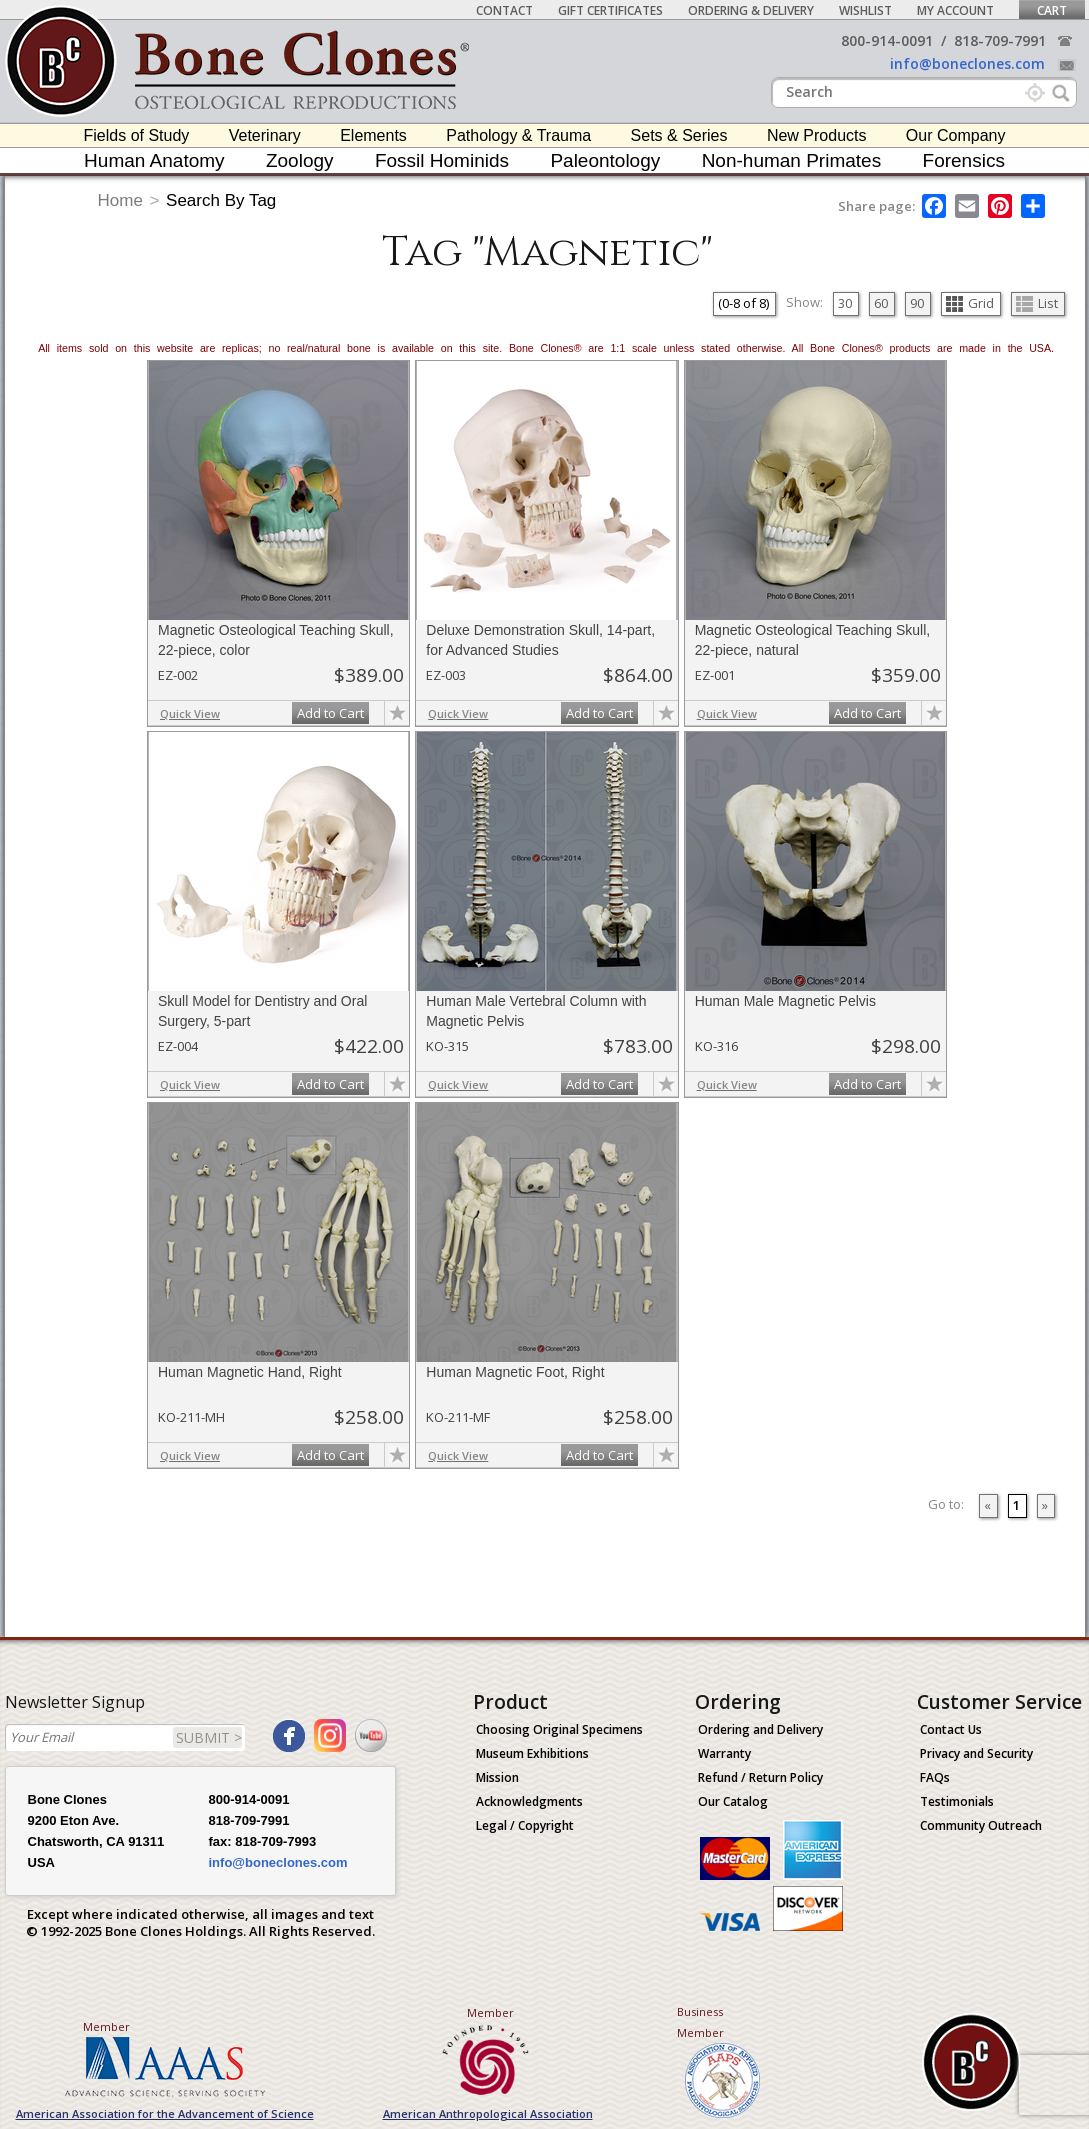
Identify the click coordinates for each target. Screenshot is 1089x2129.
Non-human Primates (792, 160)
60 (881, 303)
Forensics (964, 160)
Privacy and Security (976, 1753)
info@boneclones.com (967, 63)
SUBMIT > (209, 1737)
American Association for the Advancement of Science (165, 2113)
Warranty (724, 1753)
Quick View (190, 713)
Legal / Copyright (525, 1825)
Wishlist (865, 10)
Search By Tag (221, 200)
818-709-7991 (1000, 40)
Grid (970, 303)
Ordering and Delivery (760, 1729)
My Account (955, 10)
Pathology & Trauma (518, 135)
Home (120, 200)
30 (845, 303)
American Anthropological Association (488, 2113)
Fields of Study (137, 135)
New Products (817, 135)
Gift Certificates (610, 10)
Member (106, 2026)
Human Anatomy (154, 160)
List (1037, 303)
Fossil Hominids (442, 160)
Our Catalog (733, 1801)
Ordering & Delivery (751, 10)
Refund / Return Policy (760, 1777)
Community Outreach (981, 1825)
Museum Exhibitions (532, 1753)
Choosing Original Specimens (559, 1729)
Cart (1052, 10)
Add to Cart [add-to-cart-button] (330, 713)
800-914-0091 (887, 40)
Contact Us (951, 1729)
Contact (504, 10)
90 (917, 303)
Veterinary (265, 135)
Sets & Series (679, 135)
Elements (373, 135)
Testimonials (957, 1801)
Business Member (700, 2022)
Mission (497, 1777)
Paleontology (605, 160)
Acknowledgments (529, 1801)
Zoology (300, 160)
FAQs (935, 1777)
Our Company (956, 135)
